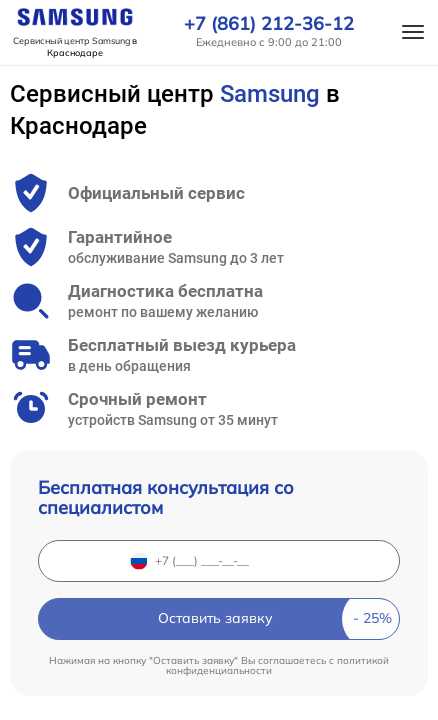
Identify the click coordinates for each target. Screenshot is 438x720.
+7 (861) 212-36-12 (269, 24)
